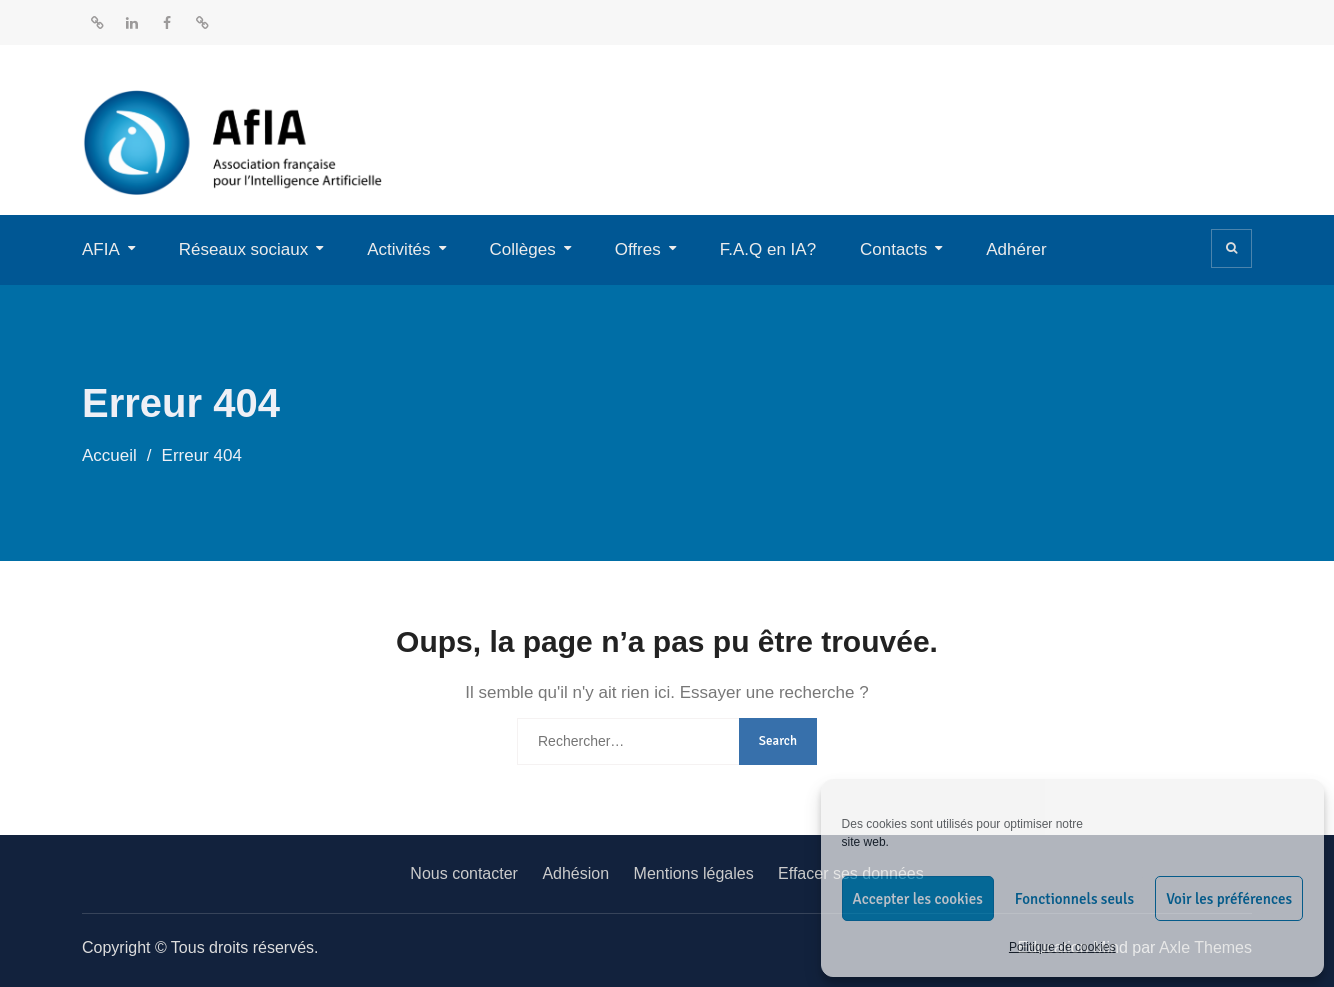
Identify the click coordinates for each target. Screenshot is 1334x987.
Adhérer (1016, 249)
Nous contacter (464, 873)
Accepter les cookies (918, 899)
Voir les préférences (1229, 899)
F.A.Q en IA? (768, 249)
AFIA (101, 249)
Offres (638, 249)
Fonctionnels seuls (1074, 899)
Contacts (893, 249)
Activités (398, 249)
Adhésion (575, 873)
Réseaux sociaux (243, 249)
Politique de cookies (1062, 947)
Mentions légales (694, 873)
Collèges (523, 249)
